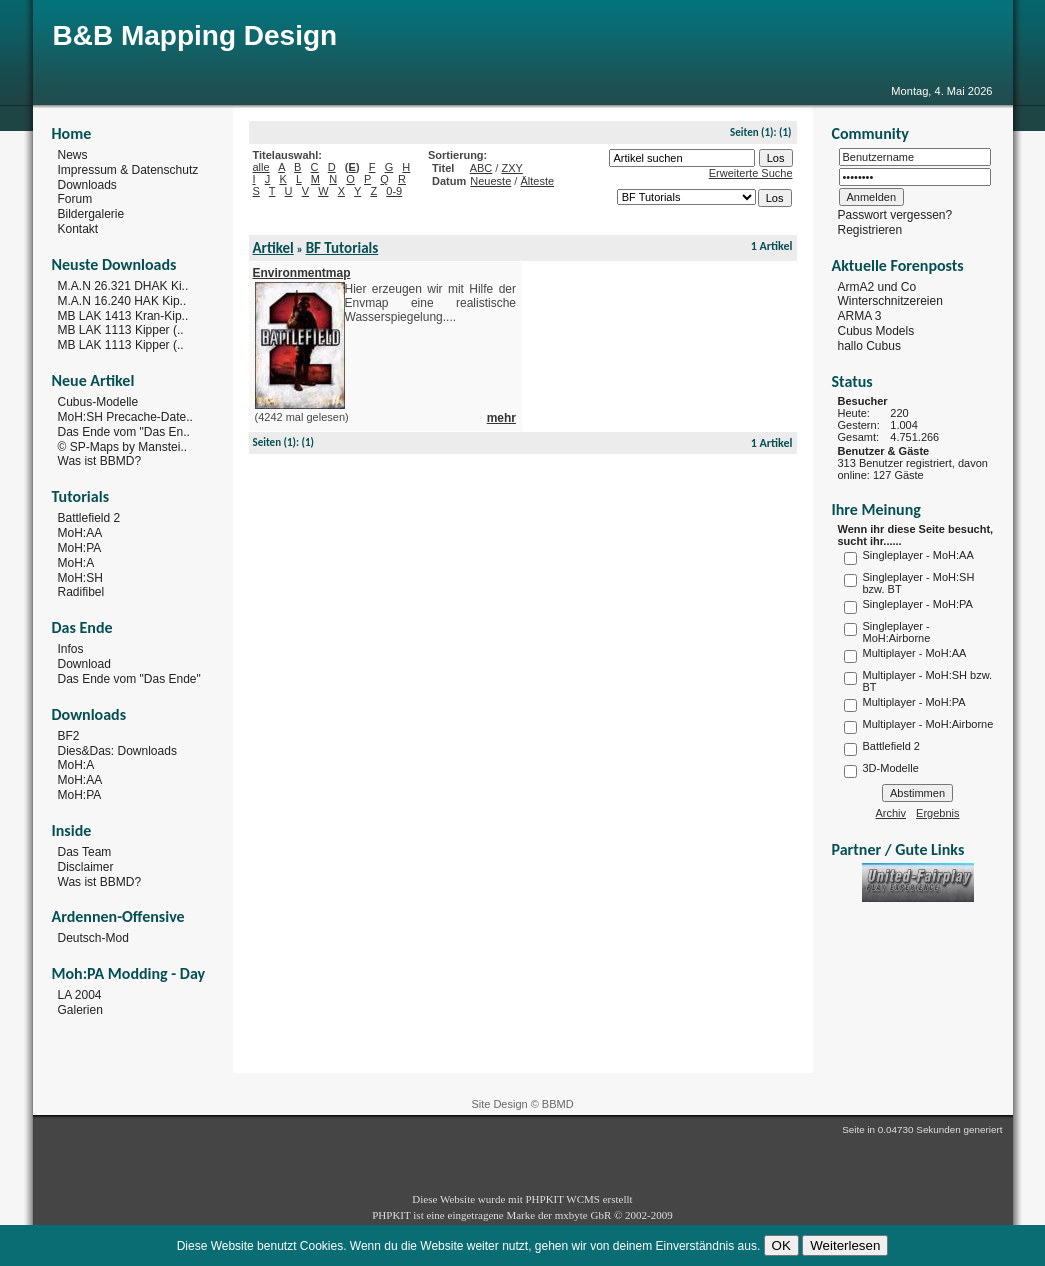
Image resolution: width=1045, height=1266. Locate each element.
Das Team (85, 852)
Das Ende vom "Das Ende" (129, 679)
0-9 (394, 191)
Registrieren (870, 230)
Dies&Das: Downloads (117, 750)
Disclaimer (86, 867)
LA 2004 (80, 995)
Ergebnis (937, 813)
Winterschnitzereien (890, 301)
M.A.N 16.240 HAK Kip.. (122, 301)
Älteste (537, 181)
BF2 (69, 736)
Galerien (80, 1010)
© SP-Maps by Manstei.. (123, 446)
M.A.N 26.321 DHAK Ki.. (123, 286)
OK (781, 1245)
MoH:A (76, 563)
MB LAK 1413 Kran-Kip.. (123, 315)
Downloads (87, 184)
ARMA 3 (860, 316)
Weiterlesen (845, 1245)
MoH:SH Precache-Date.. (125, 417)
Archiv (891, 813)
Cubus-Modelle (98, 402)
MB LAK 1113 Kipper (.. (121, 330)
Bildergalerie (91, 214)
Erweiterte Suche (751, 173)
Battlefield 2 (89, 518)
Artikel (273, 248)
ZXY (511, 168)
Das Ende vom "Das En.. (124, 432)
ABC (481, 168)
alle (261, 167)
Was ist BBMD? (100, 461)
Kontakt (78, 229)
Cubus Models (876, 331)
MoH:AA (80, 533)
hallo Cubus (869, 346)
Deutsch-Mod (93, 938)
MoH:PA (80, 548)
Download (84, 664)
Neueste (490, 181)
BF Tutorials (342, 248)
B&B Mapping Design (195, 35)
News (73, 155)
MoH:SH (80, 577)
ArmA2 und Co (877, 286)
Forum (75, 199)
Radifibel (81, 592)
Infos (71, 649)
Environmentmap (302, 273)
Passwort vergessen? (895, 215)
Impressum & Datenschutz (128, 170)
